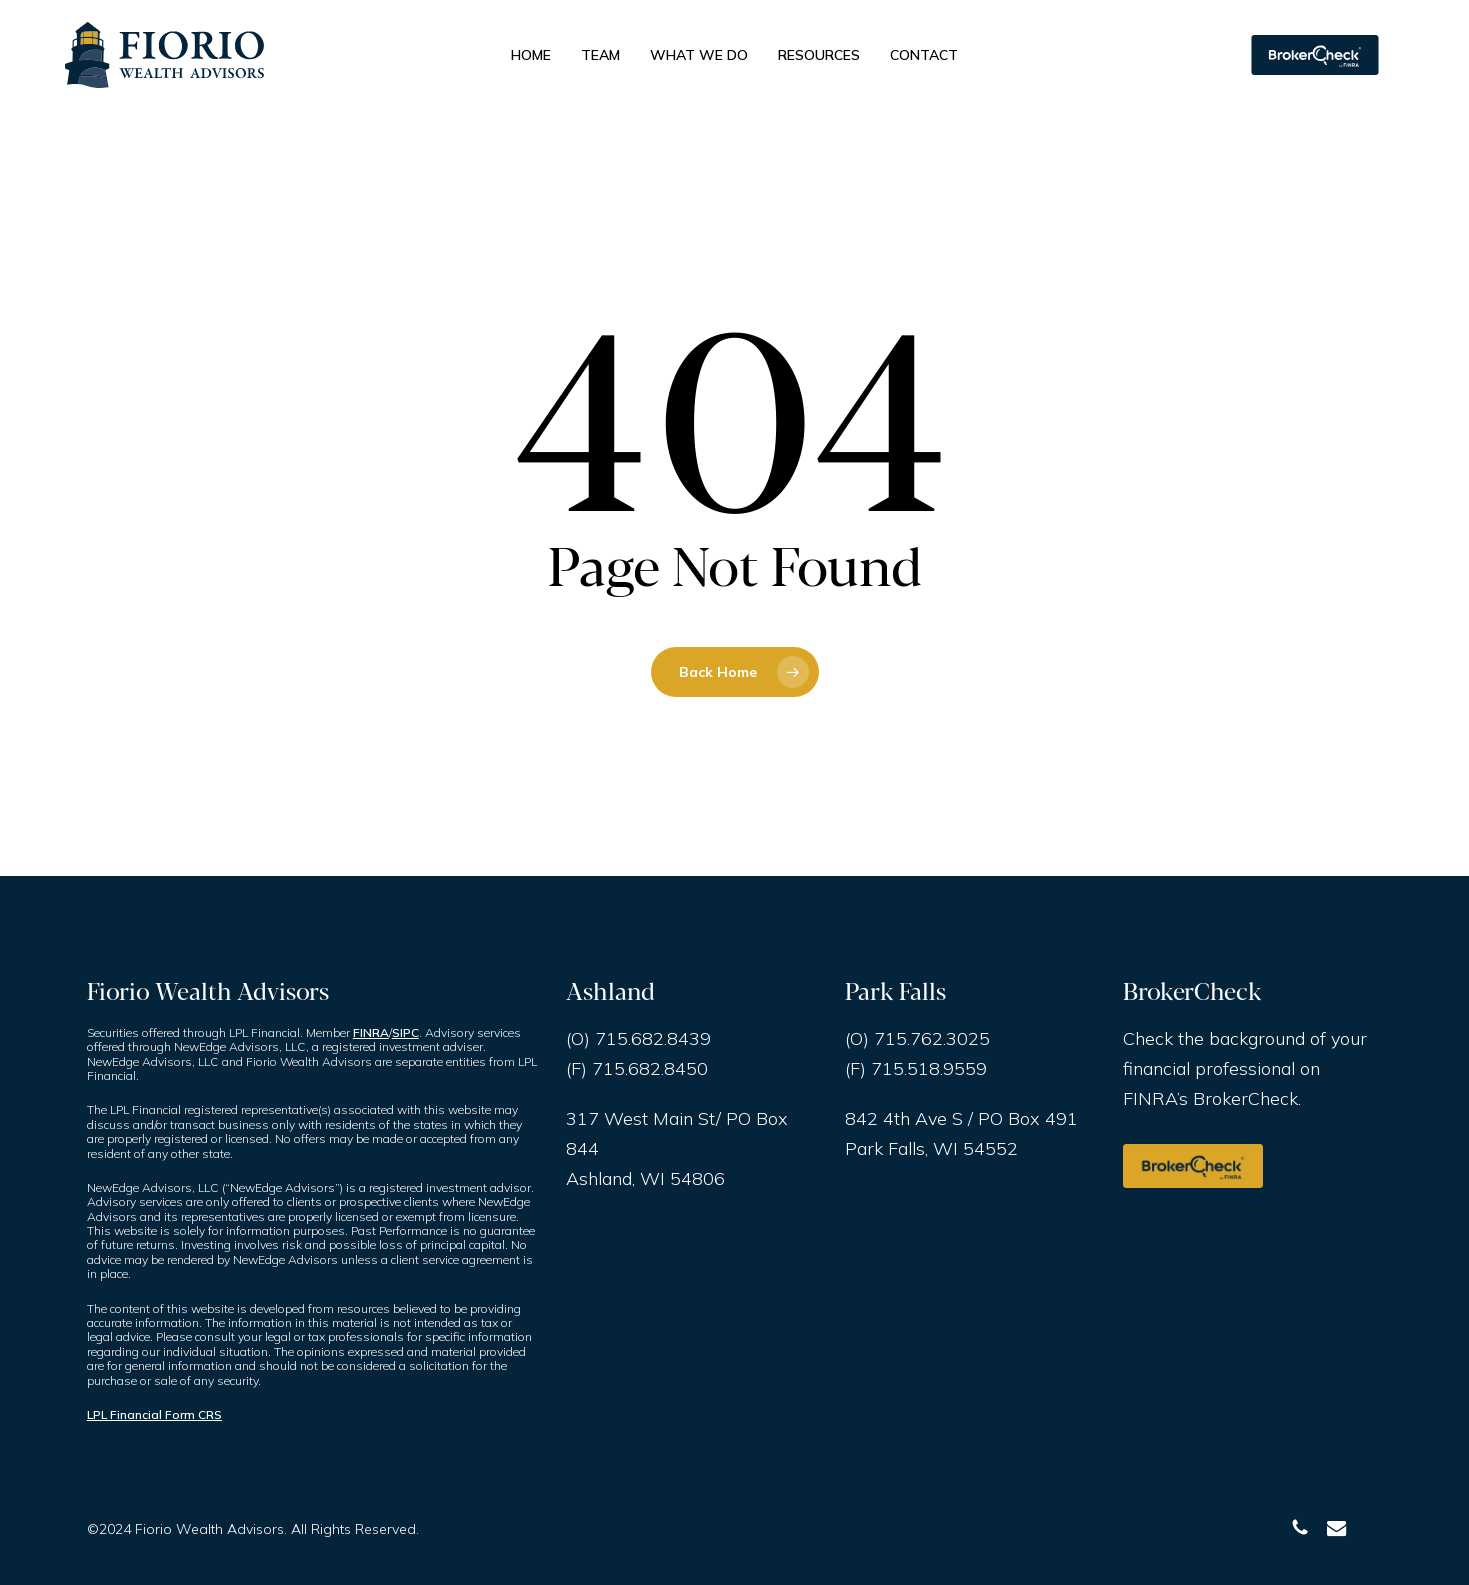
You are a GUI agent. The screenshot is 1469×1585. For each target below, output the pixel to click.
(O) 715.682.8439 (638, 1038)
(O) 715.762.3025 (917, 1038)
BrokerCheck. (1247, 1098)
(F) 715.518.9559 (916, 1068)
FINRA (371, 1032)
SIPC (405, 1032)
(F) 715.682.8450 (637, 1068)
